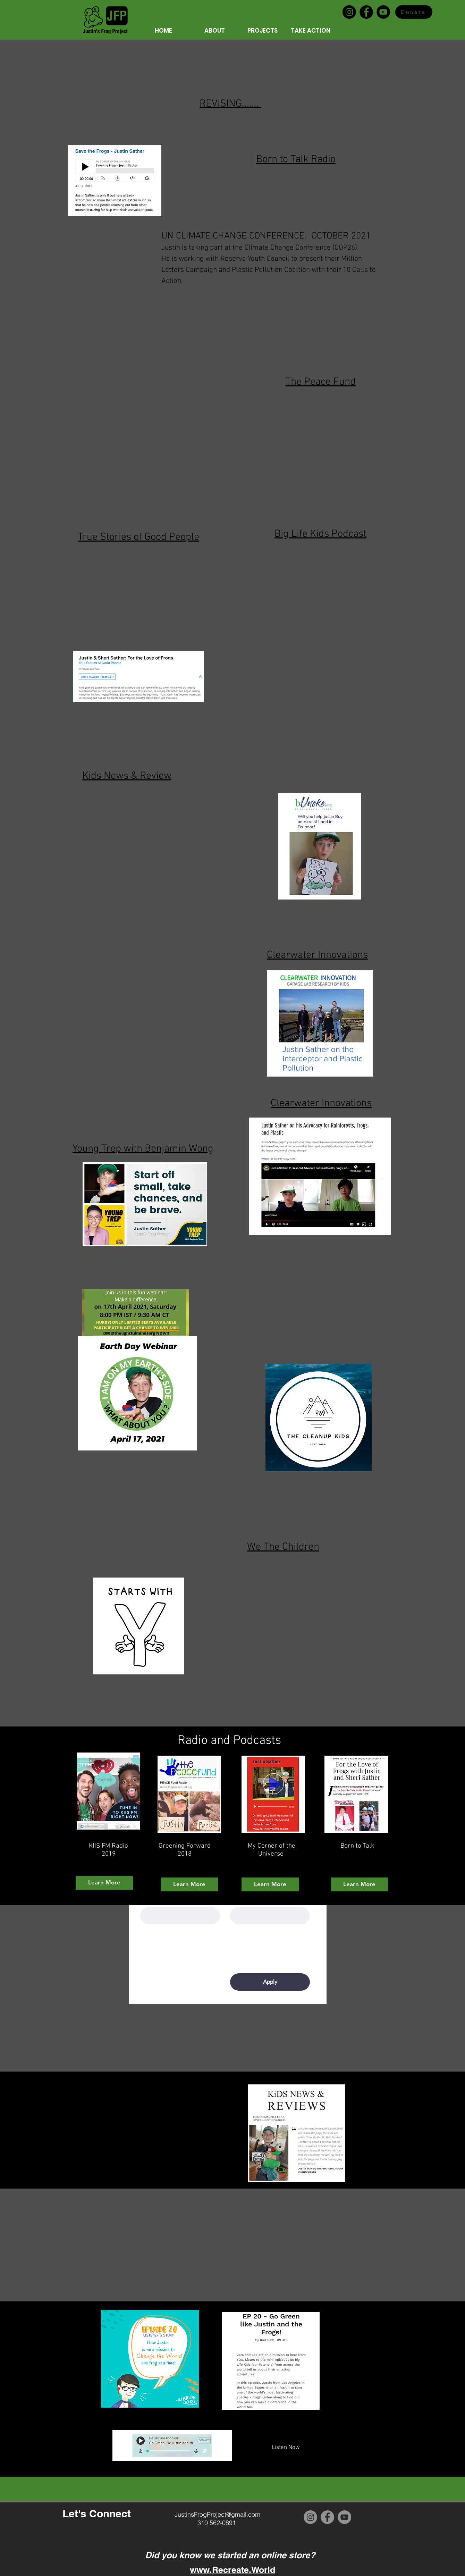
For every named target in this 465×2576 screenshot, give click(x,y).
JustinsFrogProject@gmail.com (217, 2514)
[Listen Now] (285, 2448)
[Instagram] (349, 12)
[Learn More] (104, 1883)
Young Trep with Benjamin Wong (143, 1149)
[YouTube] (383, 12)
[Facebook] (366, 12)
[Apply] (270, 1982)
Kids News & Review (126, 776)
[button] (203, 30)
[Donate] (413, 12)
